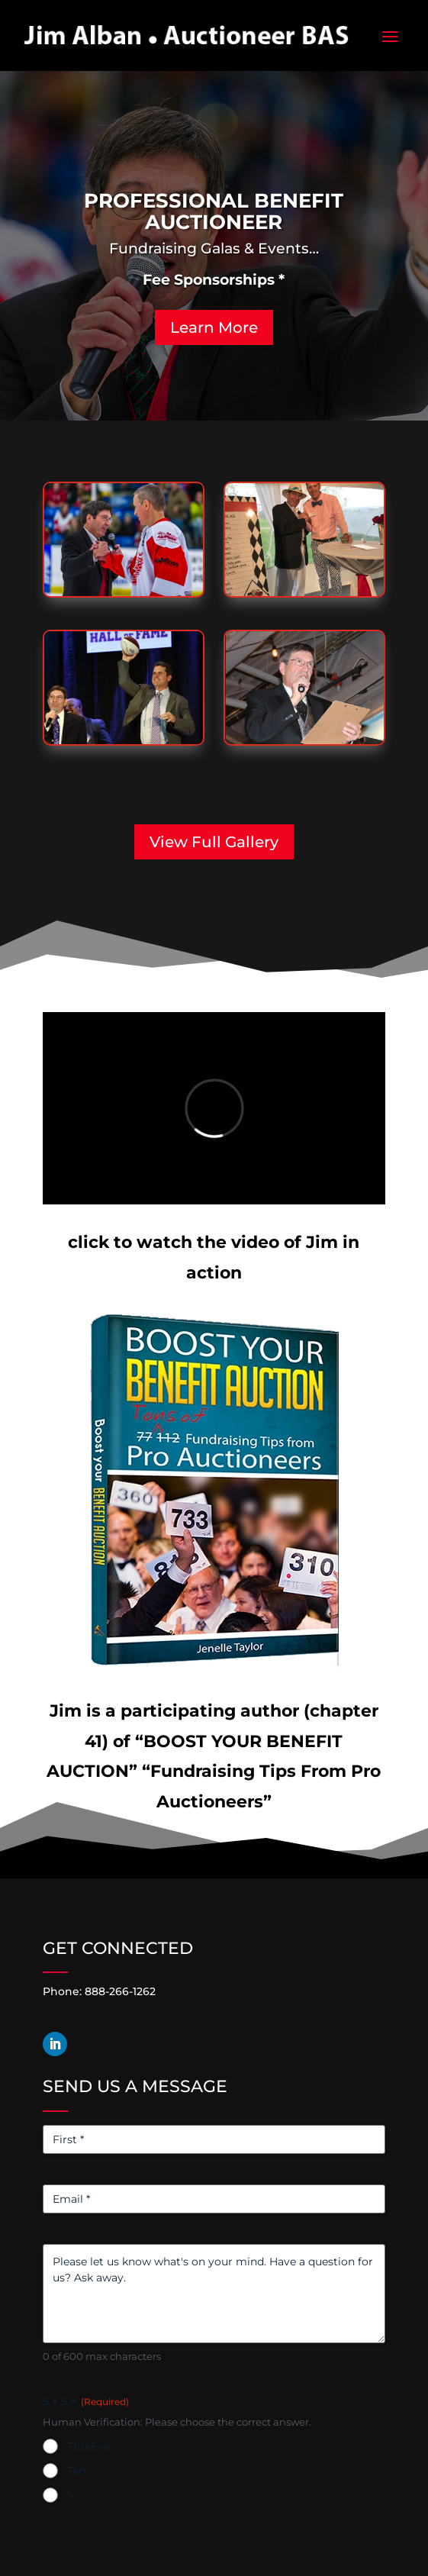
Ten (76, 2471)
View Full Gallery (214, 842)
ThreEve (88, 2446)
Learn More (214, 327)
